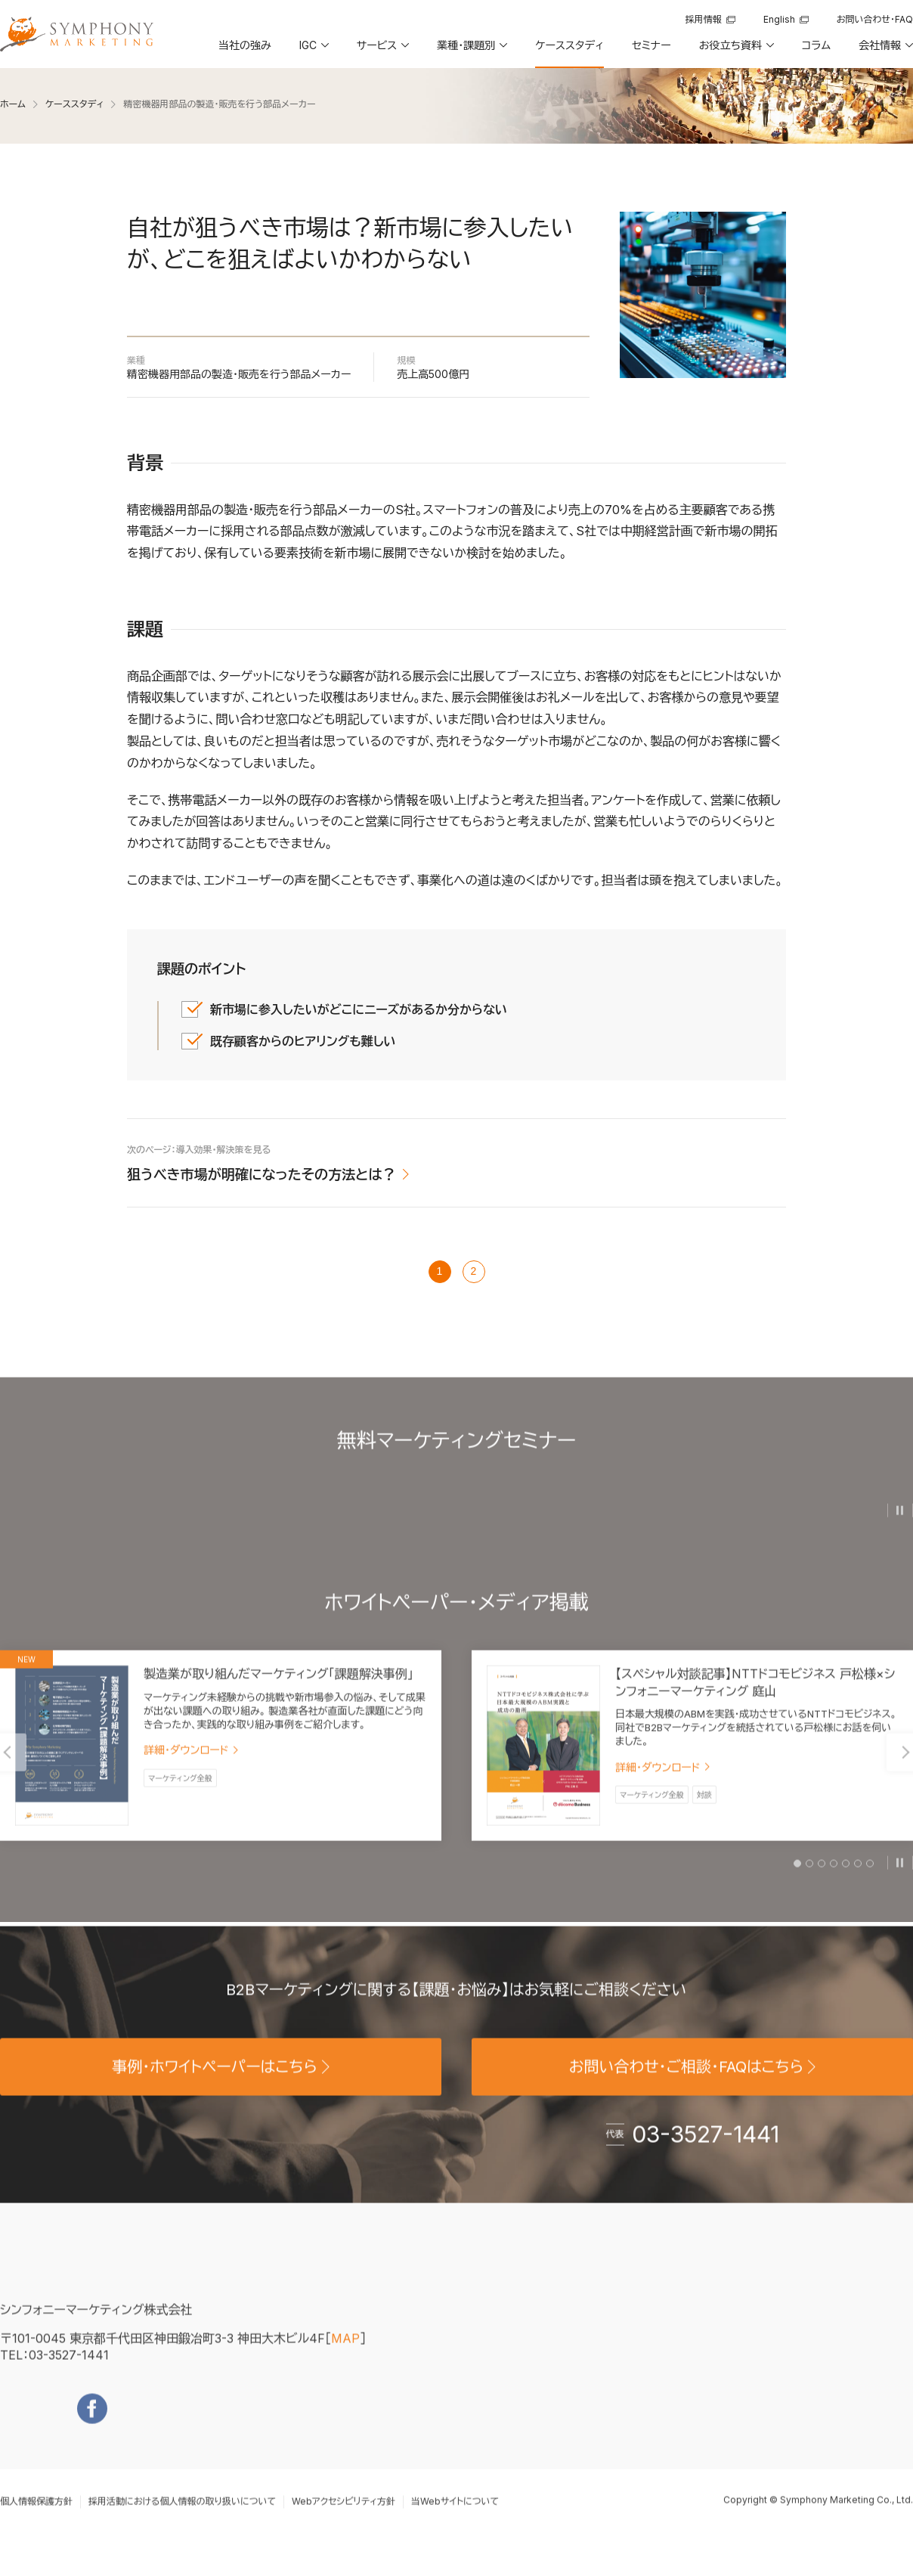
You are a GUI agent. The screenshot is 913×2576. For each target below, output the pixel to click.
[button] (313, 50)
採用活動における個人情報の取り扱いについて (182, 2519)
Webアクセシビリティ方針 (343, 2519)
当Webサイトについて (455, 2519)
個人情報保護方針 (36, 2519)
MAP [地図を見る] (345, 2355)
